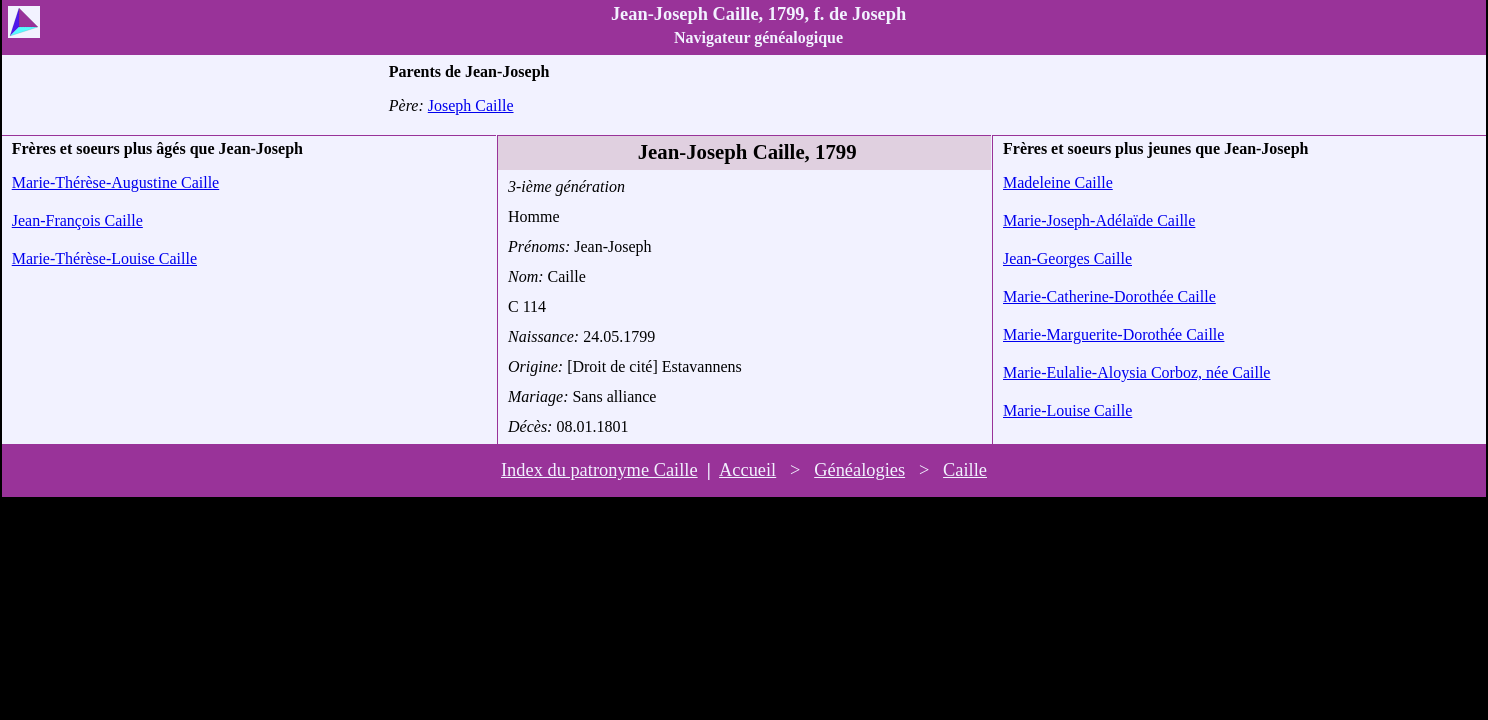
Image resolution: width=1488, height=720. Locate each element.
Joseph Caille (471, 105)
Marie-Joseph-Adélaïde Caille (1099, 220)
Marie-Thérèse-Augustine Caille (115, 182)
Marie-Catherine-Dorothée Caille (1109, 296)
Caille (965, 470)
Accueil (747, 470)
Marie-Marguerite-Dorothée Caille (1113, 334)
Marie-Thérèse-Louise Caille (104, 258)
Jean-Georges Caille (1067, 258)
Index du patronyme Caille (599, 470)
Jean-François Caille (77, 220)
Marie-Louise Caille (1067, 410)
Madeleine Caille (1058, 182)
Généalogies (859, 470)
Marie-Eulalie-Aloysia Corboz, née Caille (1136, 372)
